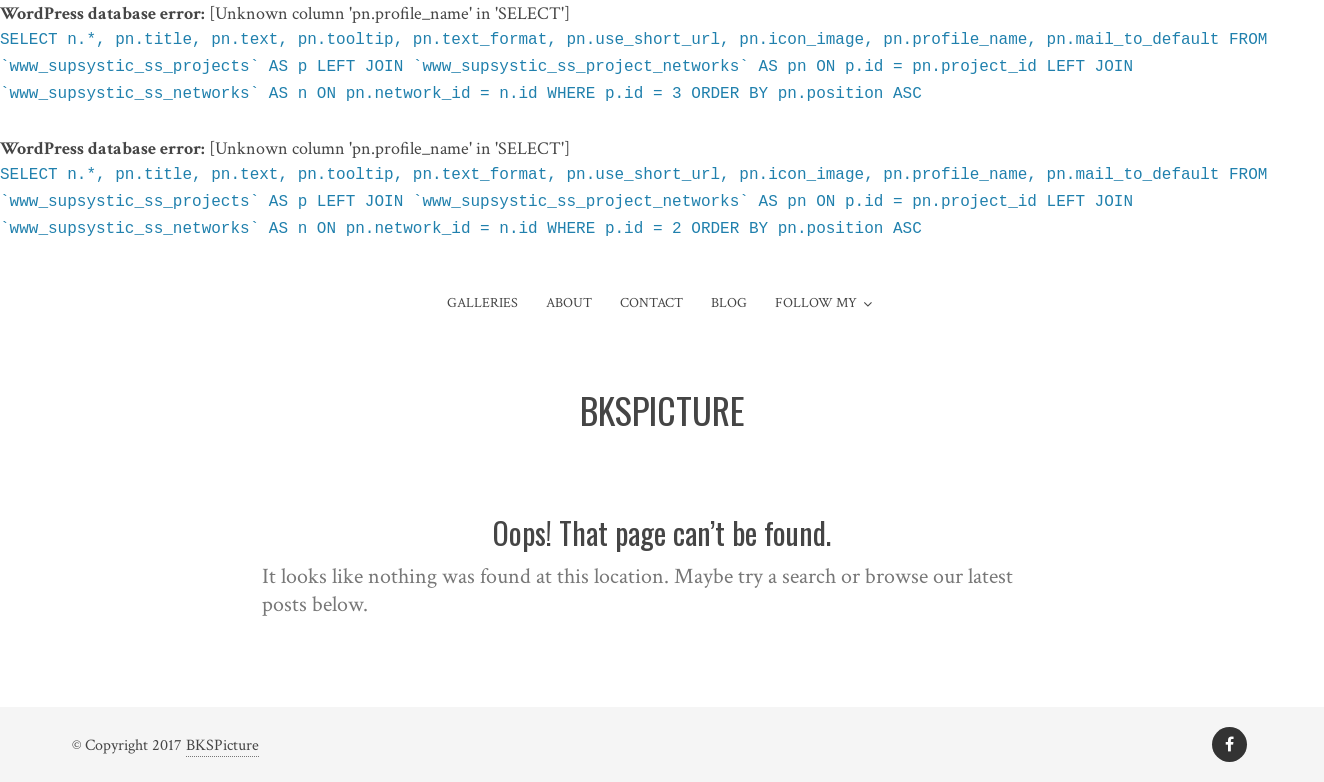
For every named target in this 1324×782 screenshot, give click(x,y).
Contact (651, 303)
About (569, 303)
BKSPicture (222, 745)
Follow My (816, 303)
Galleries (482, 303)
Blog (729, 303)
